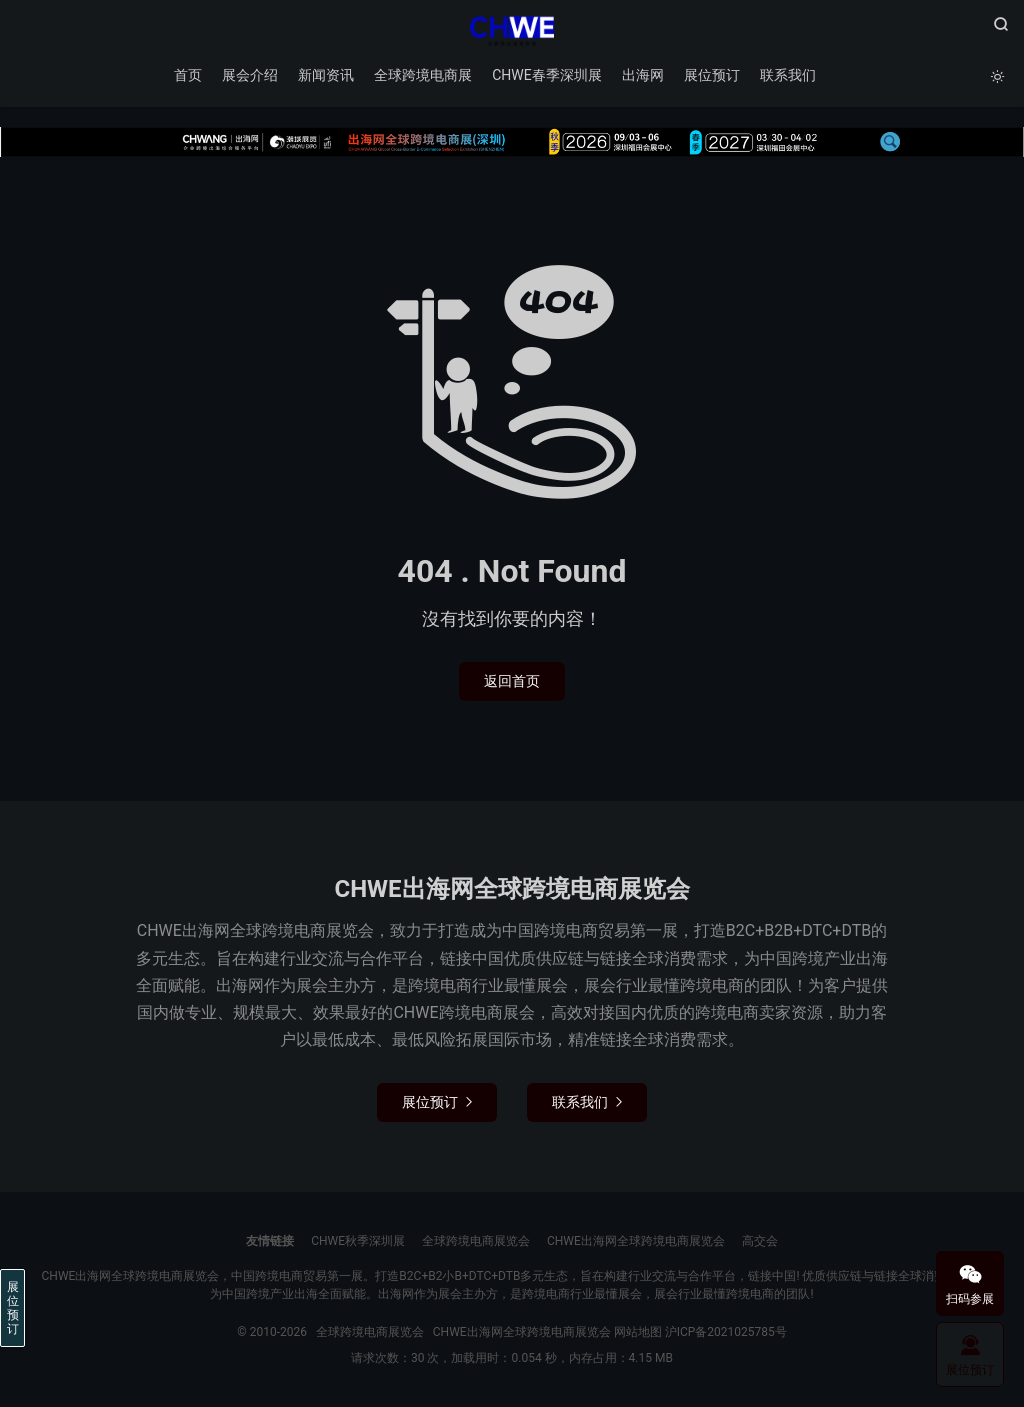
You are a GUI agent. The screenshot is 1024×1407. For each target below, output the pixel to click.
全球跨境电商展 (423, 75)
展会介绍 (250, 75)
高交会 (760, 1241)
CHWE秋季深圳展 (358, 1241)
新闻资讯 (326, 75)
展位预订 (712, 75)
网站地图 (638, 1332)
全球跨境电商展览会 (511, 31)
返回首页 (512, 681)
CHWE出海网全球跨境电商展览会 (636, 1241)
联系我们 (788, 75)
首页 (188, 75)
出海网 (643, 75)
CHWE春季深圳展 (546, 75)
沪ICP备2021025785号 (726, 1332)
